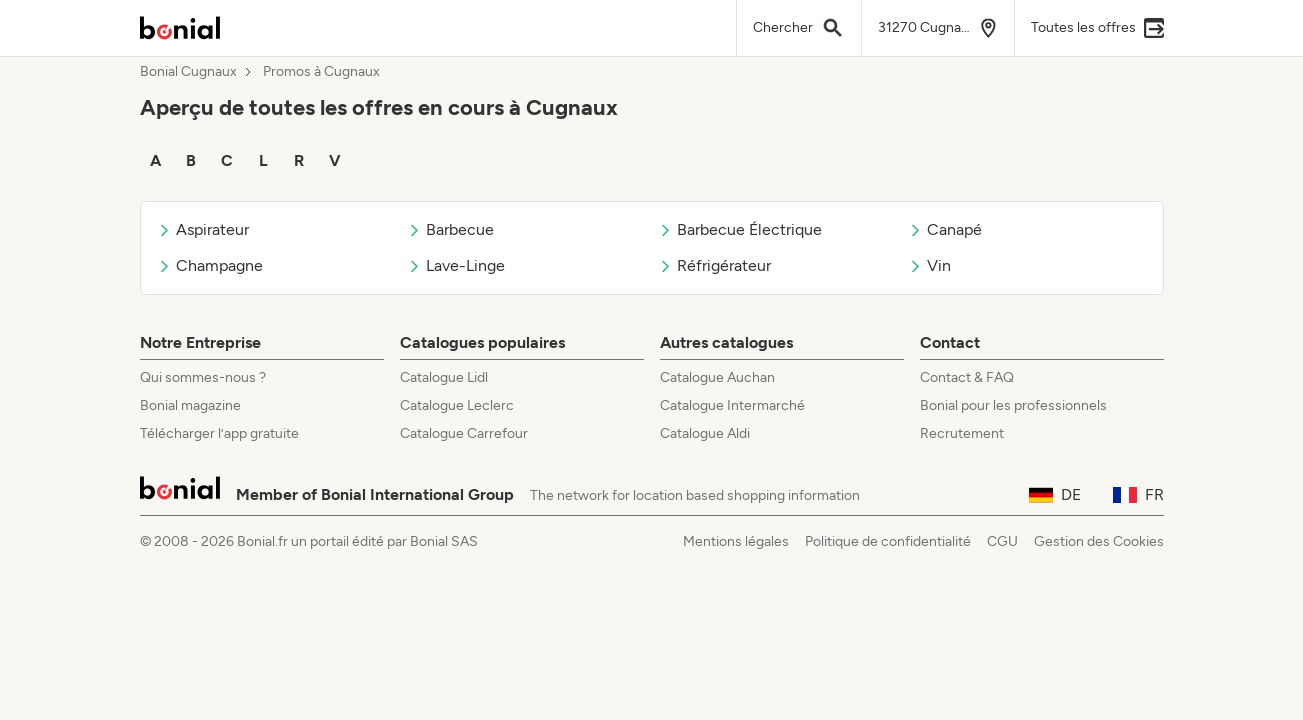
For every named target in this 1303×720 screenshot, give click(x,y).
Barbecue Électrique (740, 229)
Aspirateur (203, 229)
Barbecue (450, 229)
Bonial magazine (190, 405)
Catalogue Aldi (705, 433)
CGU (1002, 541)
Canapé (945, 229)
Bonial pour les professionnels (1013, 405)
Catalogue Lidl (444, 377)
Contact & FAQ (967, 377)
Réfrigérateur (714, 265)
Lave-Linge (456, 265)
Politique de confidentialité (888, 541)
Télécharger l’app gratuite (219, 433)
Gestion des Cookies (1099, 541)
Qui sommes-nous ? (203, 377)
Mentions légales (736, 541)
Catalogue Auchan (717, 377)
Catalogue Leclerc (457, 405)
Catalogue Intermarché (732, 405)
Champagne (210, 265)
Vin (929, 265)
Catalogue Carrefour (464, 433)
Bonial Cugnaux (188, 72)
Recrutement (962, 433)
